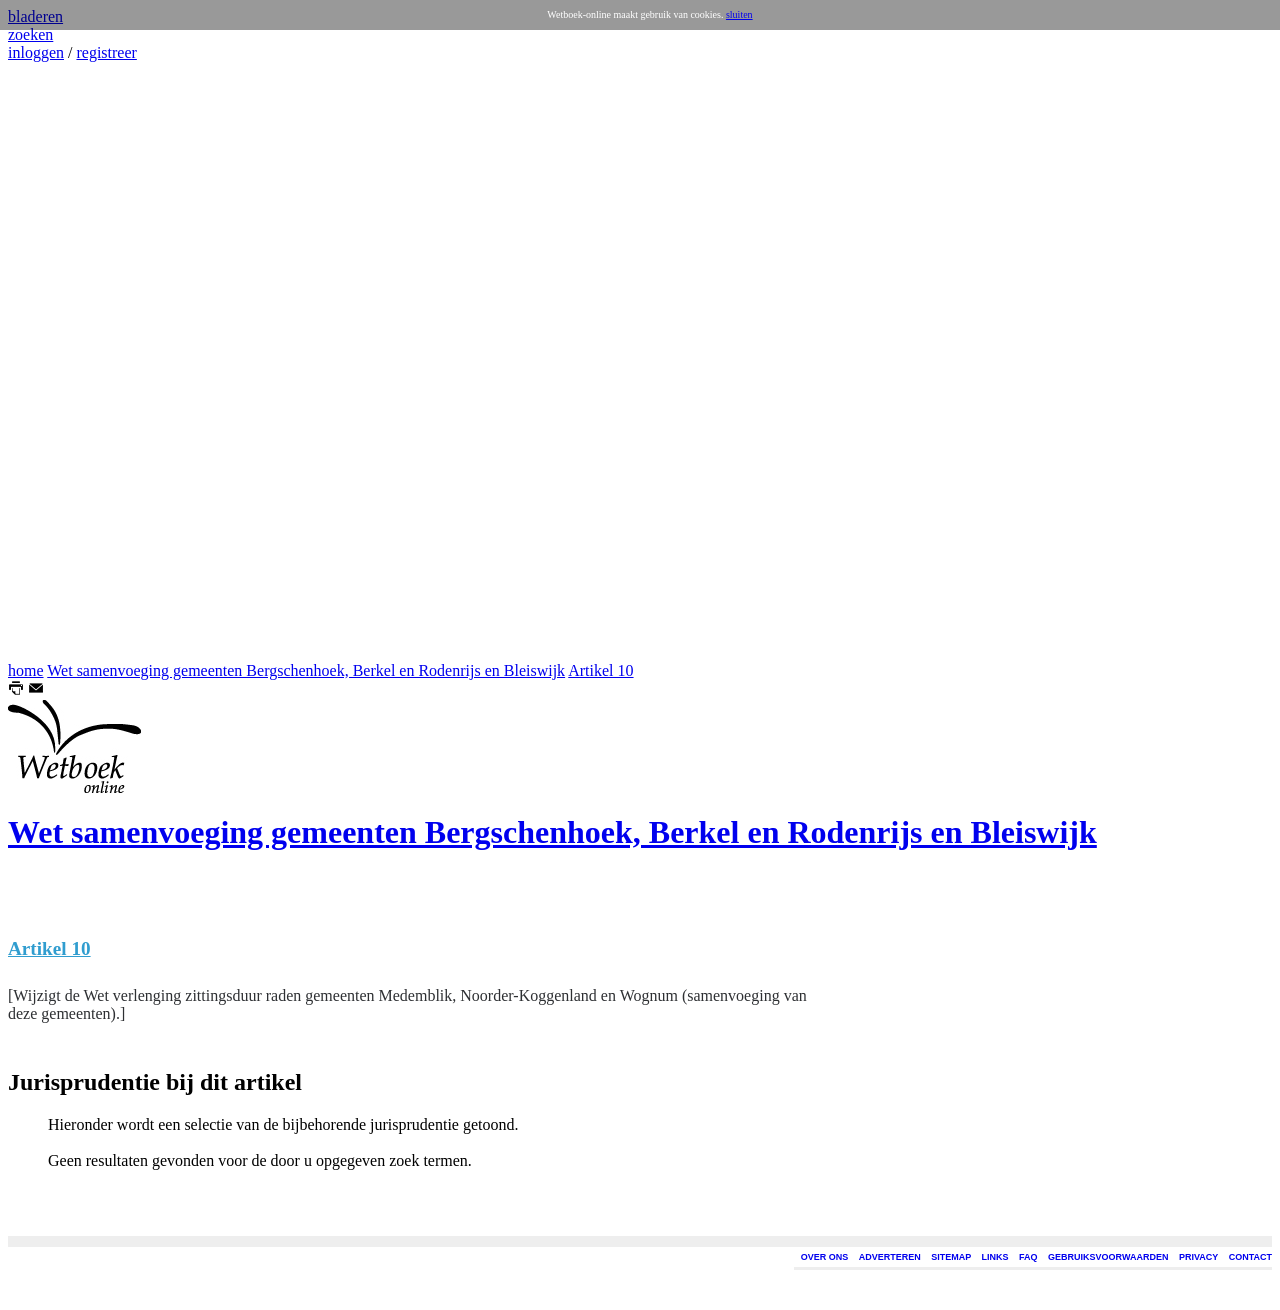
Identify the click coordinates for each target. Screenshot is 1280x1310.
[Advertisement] (68, 362)
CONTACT (1250, 1257)
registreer (106, 52)
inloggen (36, 52)
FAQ (1028, 1257)
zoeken (30, 34)
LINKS (995, 1257)
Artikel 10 (600, 670)
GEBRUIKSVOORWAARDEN (1108, 1257)
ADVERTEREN (890, 1257)
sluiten (739, 14)
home (26, 670)
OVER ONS (825, 1257)
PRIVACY (1198, 1257)
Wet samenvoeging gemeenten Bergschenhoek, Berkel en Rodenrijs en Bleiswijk (306, 670)
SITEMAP (951, 1257)
